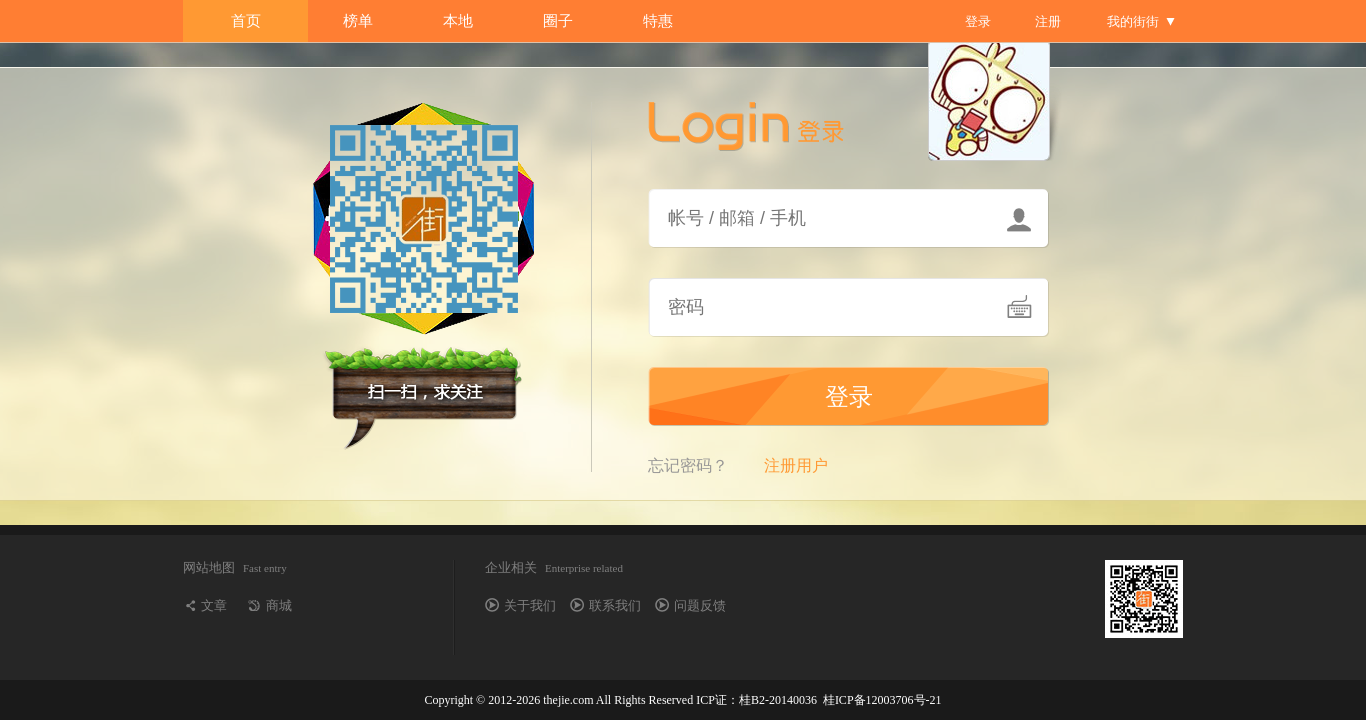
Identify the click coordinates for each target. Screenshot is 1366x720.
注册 (1048, 21)
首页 (246, 21)
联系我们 (615, 605)
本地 (458, 21)
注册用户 (796, 465)
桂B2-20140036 (778, 700)
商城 (279, 605)
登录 (978, 21)
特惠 (658, 21)
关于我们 (530, 605)
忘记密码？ (688, 465)
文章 (214, 605)
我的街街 (1133, 21)
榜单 (358, 21)
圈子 (558, 21)
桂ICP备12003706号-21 (882, 700)
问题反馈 (700, 605)
